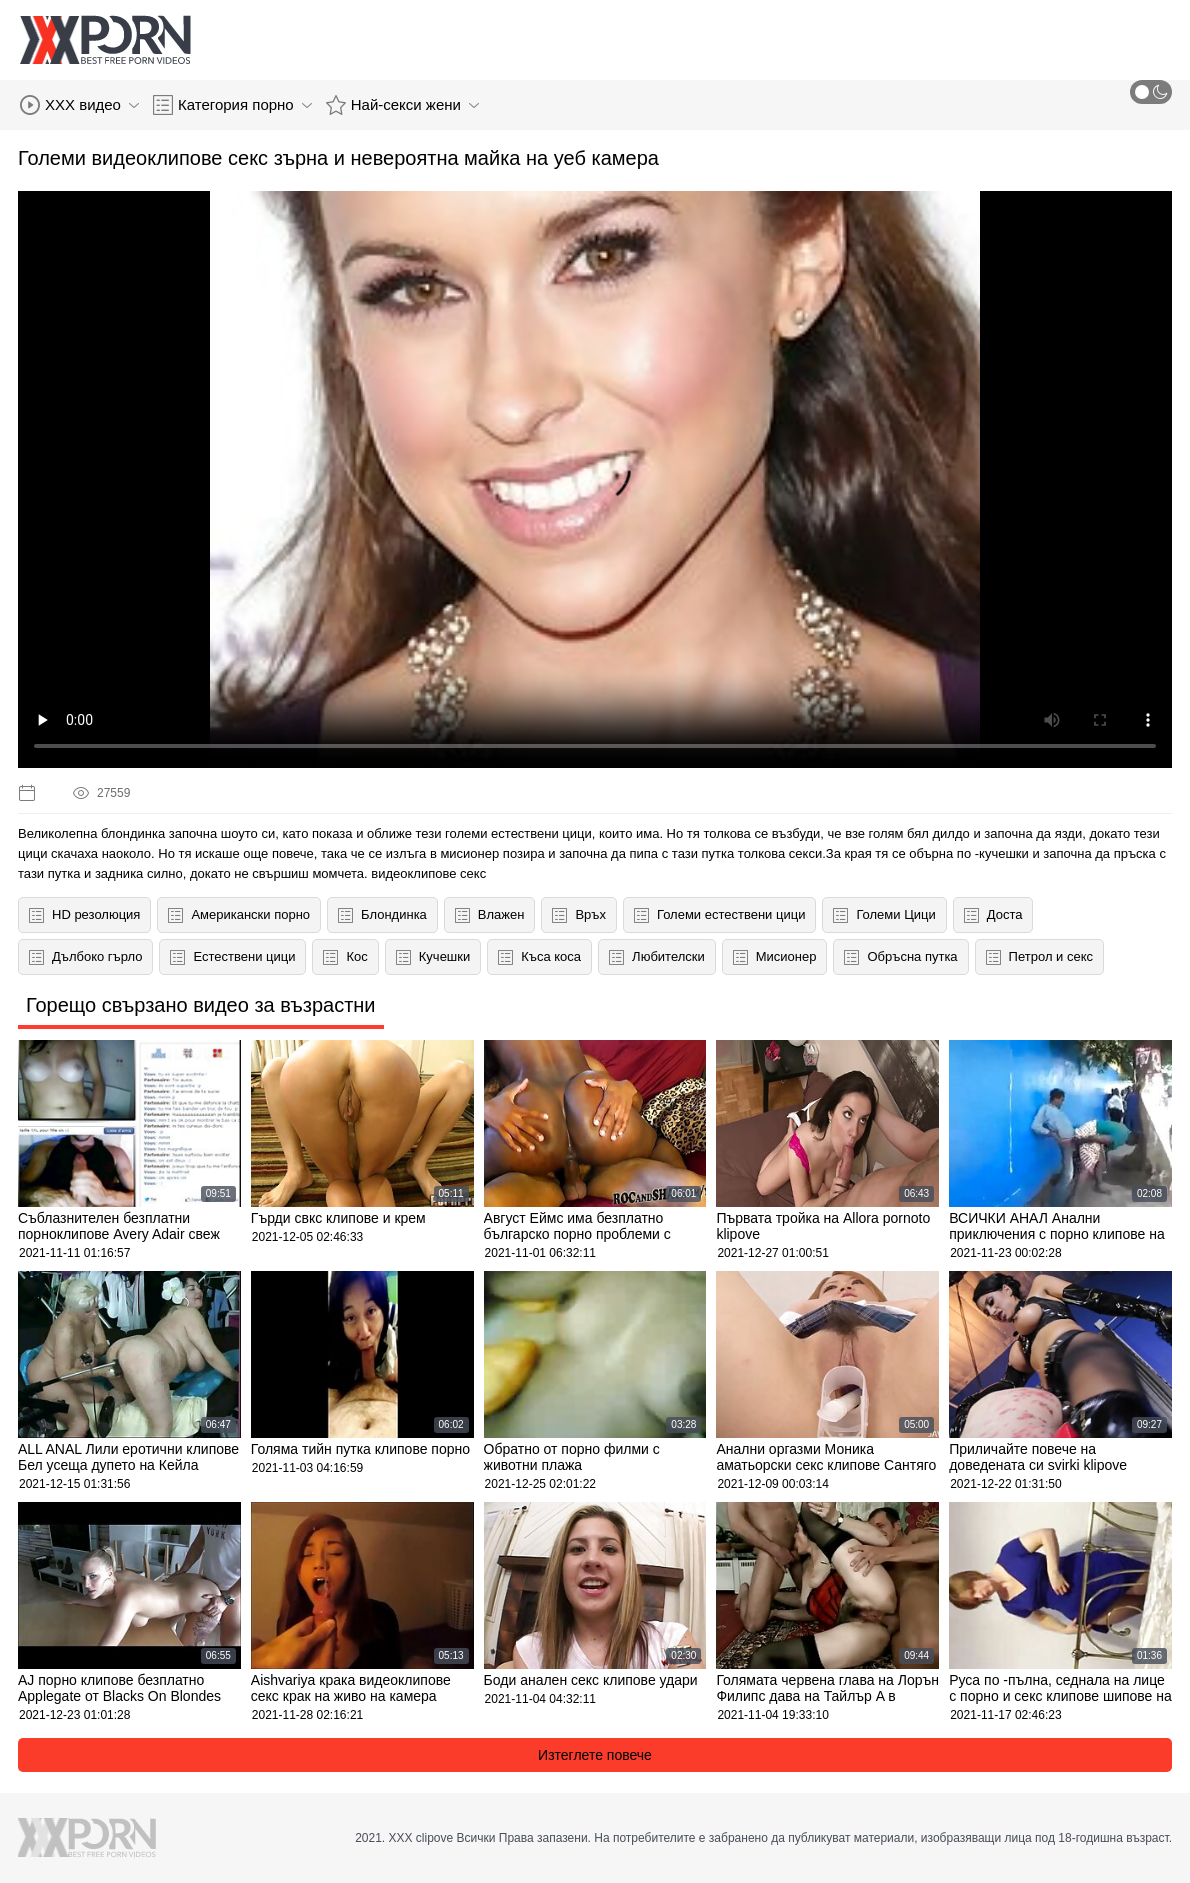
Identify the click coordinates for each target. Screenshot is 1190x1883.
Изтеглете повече (595, 1755)
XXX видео (79, 105)
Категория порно (232, 105)
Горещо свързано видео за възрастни (201, 1005)
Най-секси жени (402, 105)
